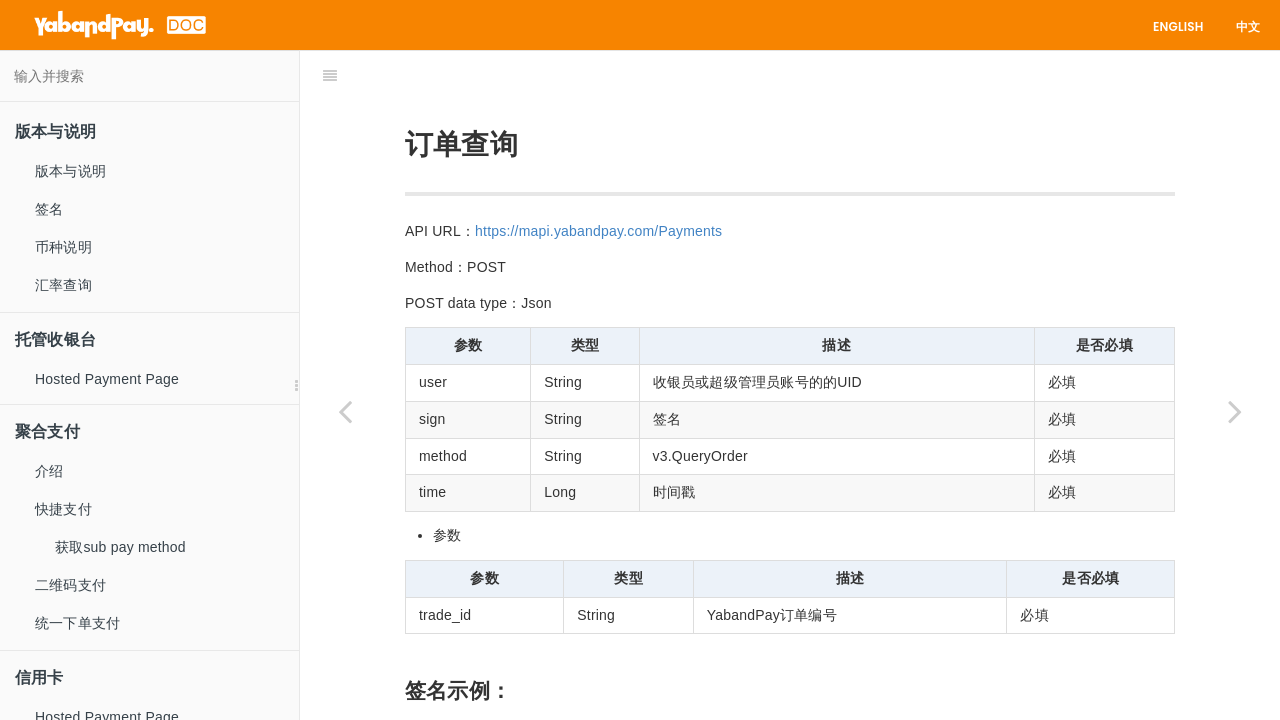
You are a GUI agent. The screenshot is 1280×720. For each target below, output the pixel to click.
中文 (1248, 26)
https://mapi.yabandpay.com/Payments (598, 181)
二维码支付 (70, 585)
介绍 (49, 471)
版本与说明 (70, 171)
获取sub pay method (120, 547)
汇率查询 (63, 285)
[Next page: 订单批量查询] (1235, 410)
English (1178, 26)
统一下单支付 (77, 623)
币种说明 (63, 247)
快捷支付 (63, 509)
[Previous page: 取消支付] (345, 410)
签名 (49, 209)
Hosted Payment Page (107, 379)
